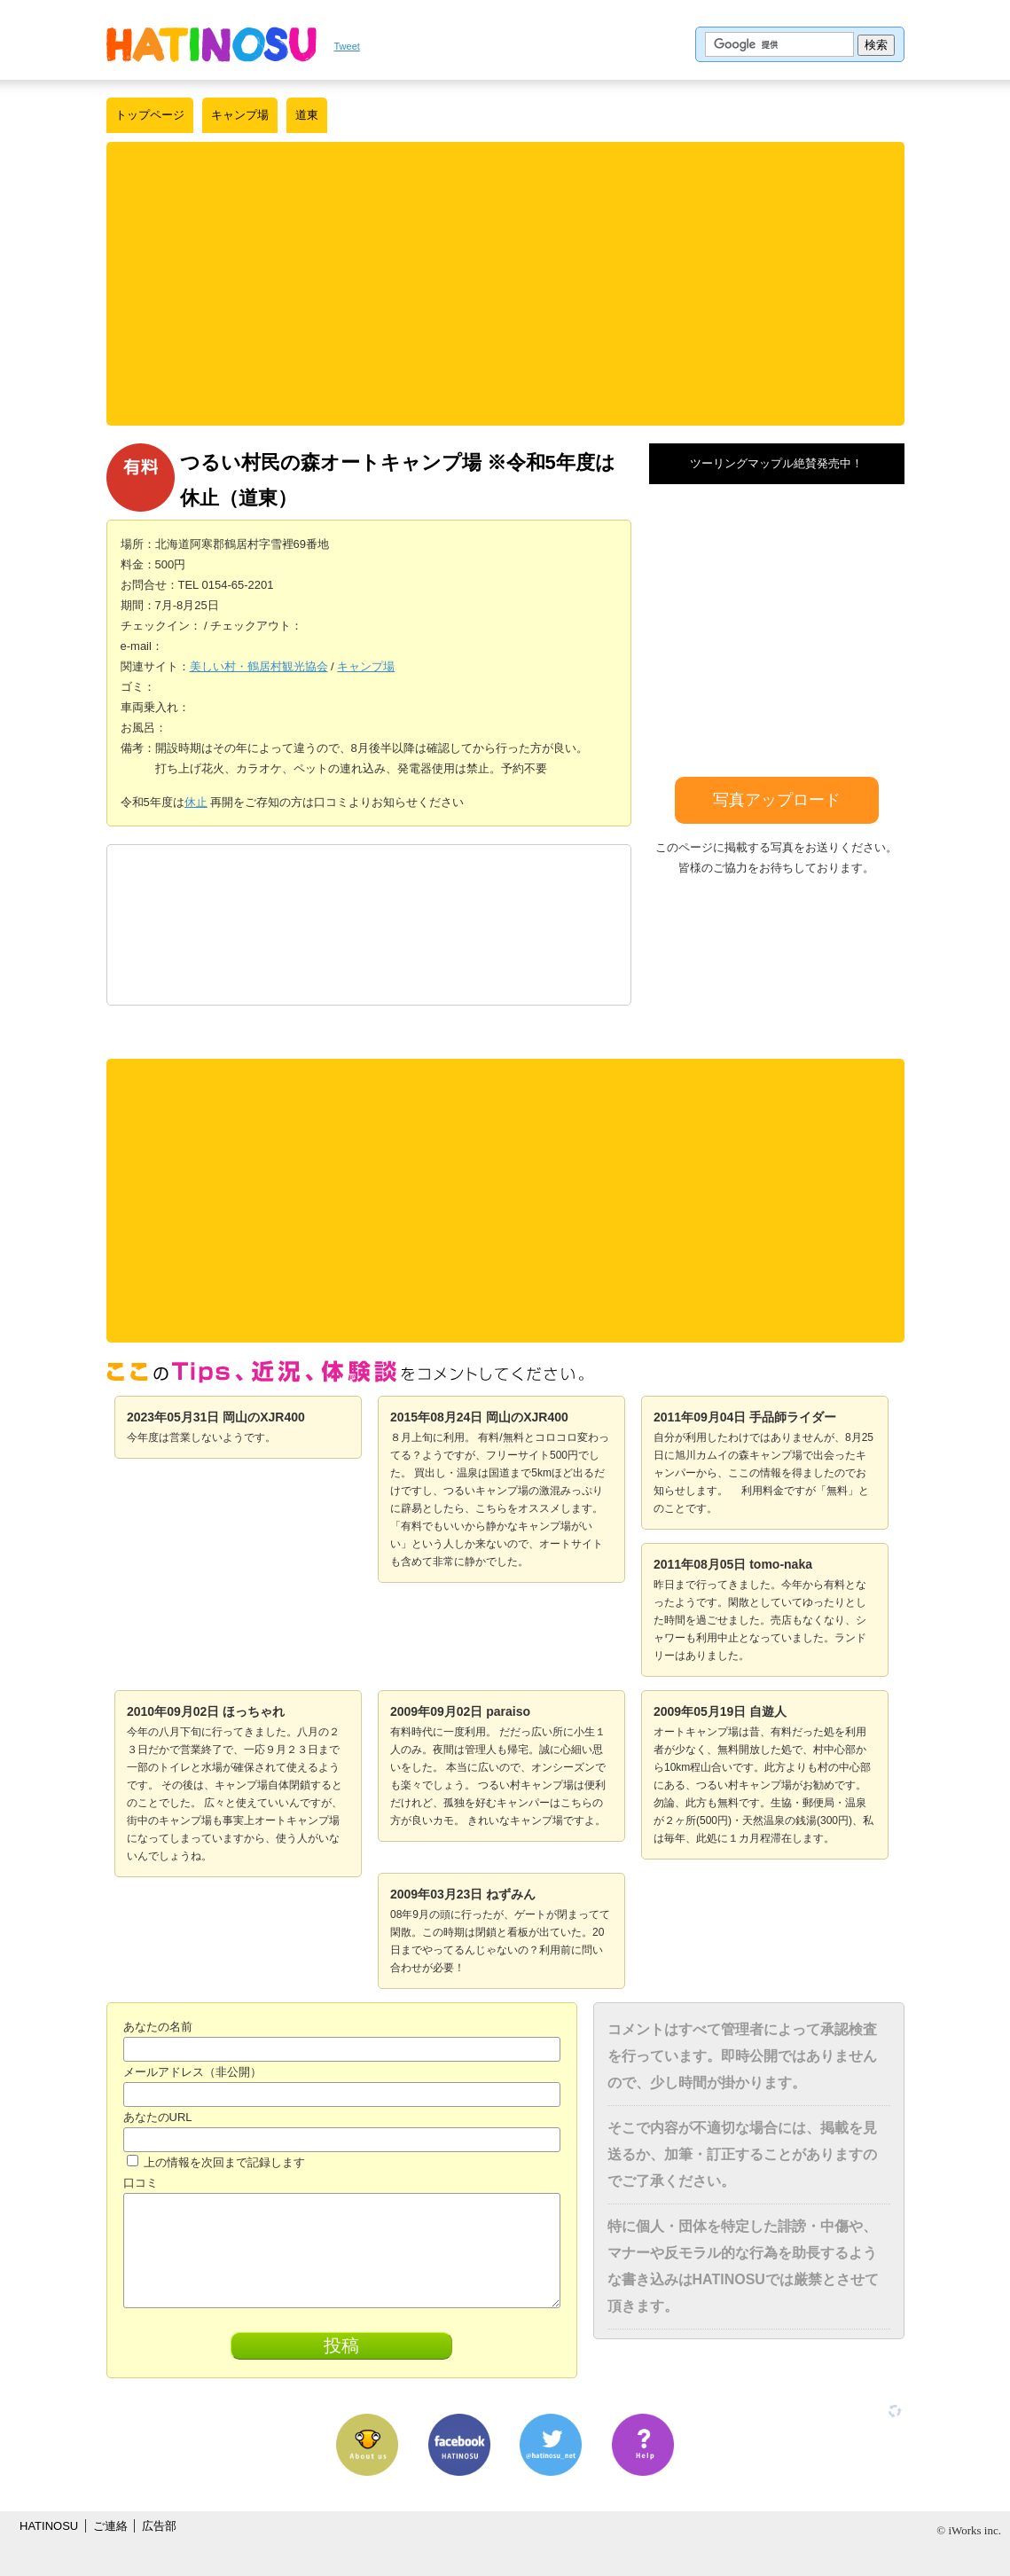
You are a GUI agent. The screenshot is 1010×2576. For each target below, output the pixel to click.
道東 (306, 114)
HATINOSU (49, 2526)
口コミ (140, 2182)
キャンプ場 (240, 114)
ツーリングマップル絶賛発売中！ (776, 463)
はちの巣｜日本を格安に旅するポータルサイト (211, 44)
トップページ (149, 114)
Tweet (347, 46)
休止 (195, 802)
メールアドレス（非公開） (192, 2072)
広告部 (159, 2526)
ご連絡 (110, 2526)
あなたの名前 (157, 2026)
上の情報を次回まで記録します (216, 2162)
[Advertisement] (505, 284)
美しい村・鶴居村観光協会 (259, 666)
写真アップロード (777, 800)
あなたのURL (157, 2117)
